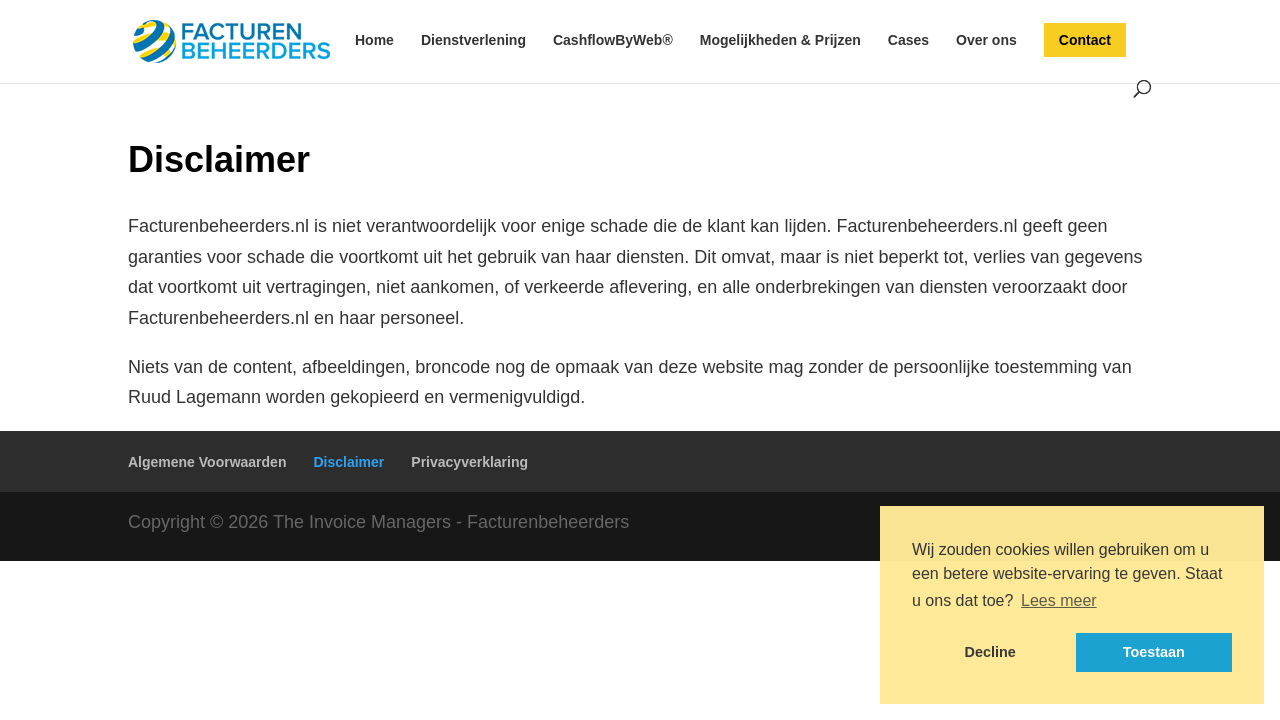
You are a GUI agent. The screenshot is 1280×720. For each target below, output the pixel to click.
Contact (1085, 40)
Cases (908, 40)
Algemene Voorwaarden (207, 462)
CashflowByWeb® (613, 40)
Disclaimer (348, 462)
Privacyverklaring (469, 462)
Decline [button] (990, 652)
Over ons (986, 40)
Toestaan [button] (1154, 652)
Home (374, 40)
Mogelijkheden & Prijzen (780, 40)
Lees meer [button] (1059, 600)
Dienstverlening (473, 40)
